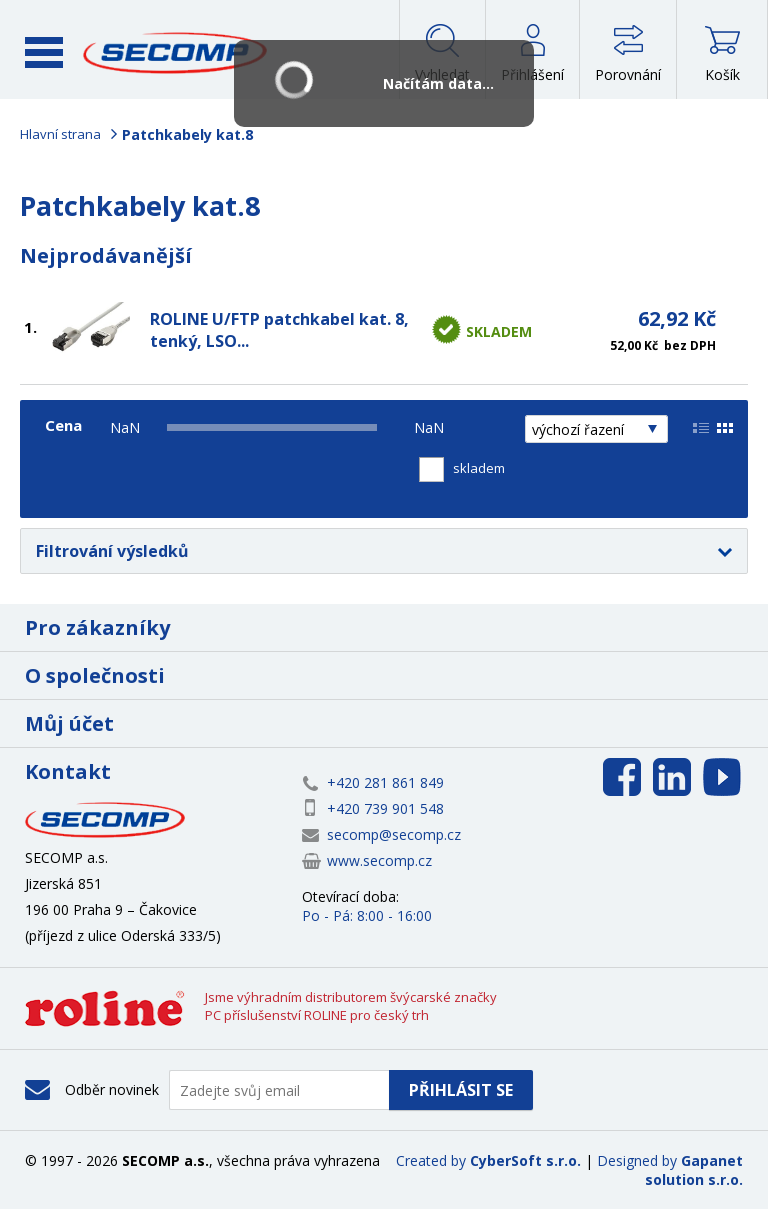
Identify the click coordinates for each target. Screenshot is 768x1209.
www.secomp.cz (379, 860)
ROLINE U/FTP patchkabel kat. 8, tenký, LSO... (279, 330)
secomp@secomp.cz (394, 834)
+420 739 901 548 (385, 808)
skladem (479, 468)
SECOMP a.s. (175, 53)
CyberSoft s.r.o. (525, 1160)
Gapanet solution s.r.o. (694, 1170)
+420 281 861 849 (385, 782)
